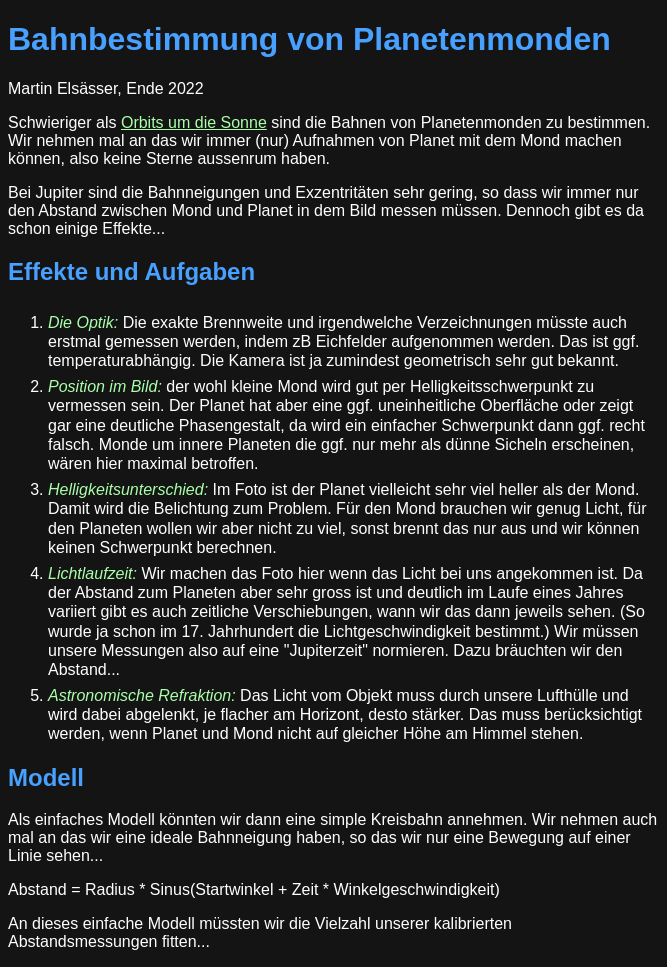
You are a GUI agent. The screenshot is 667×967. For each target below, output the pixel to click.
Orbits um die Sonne (194, 122)
